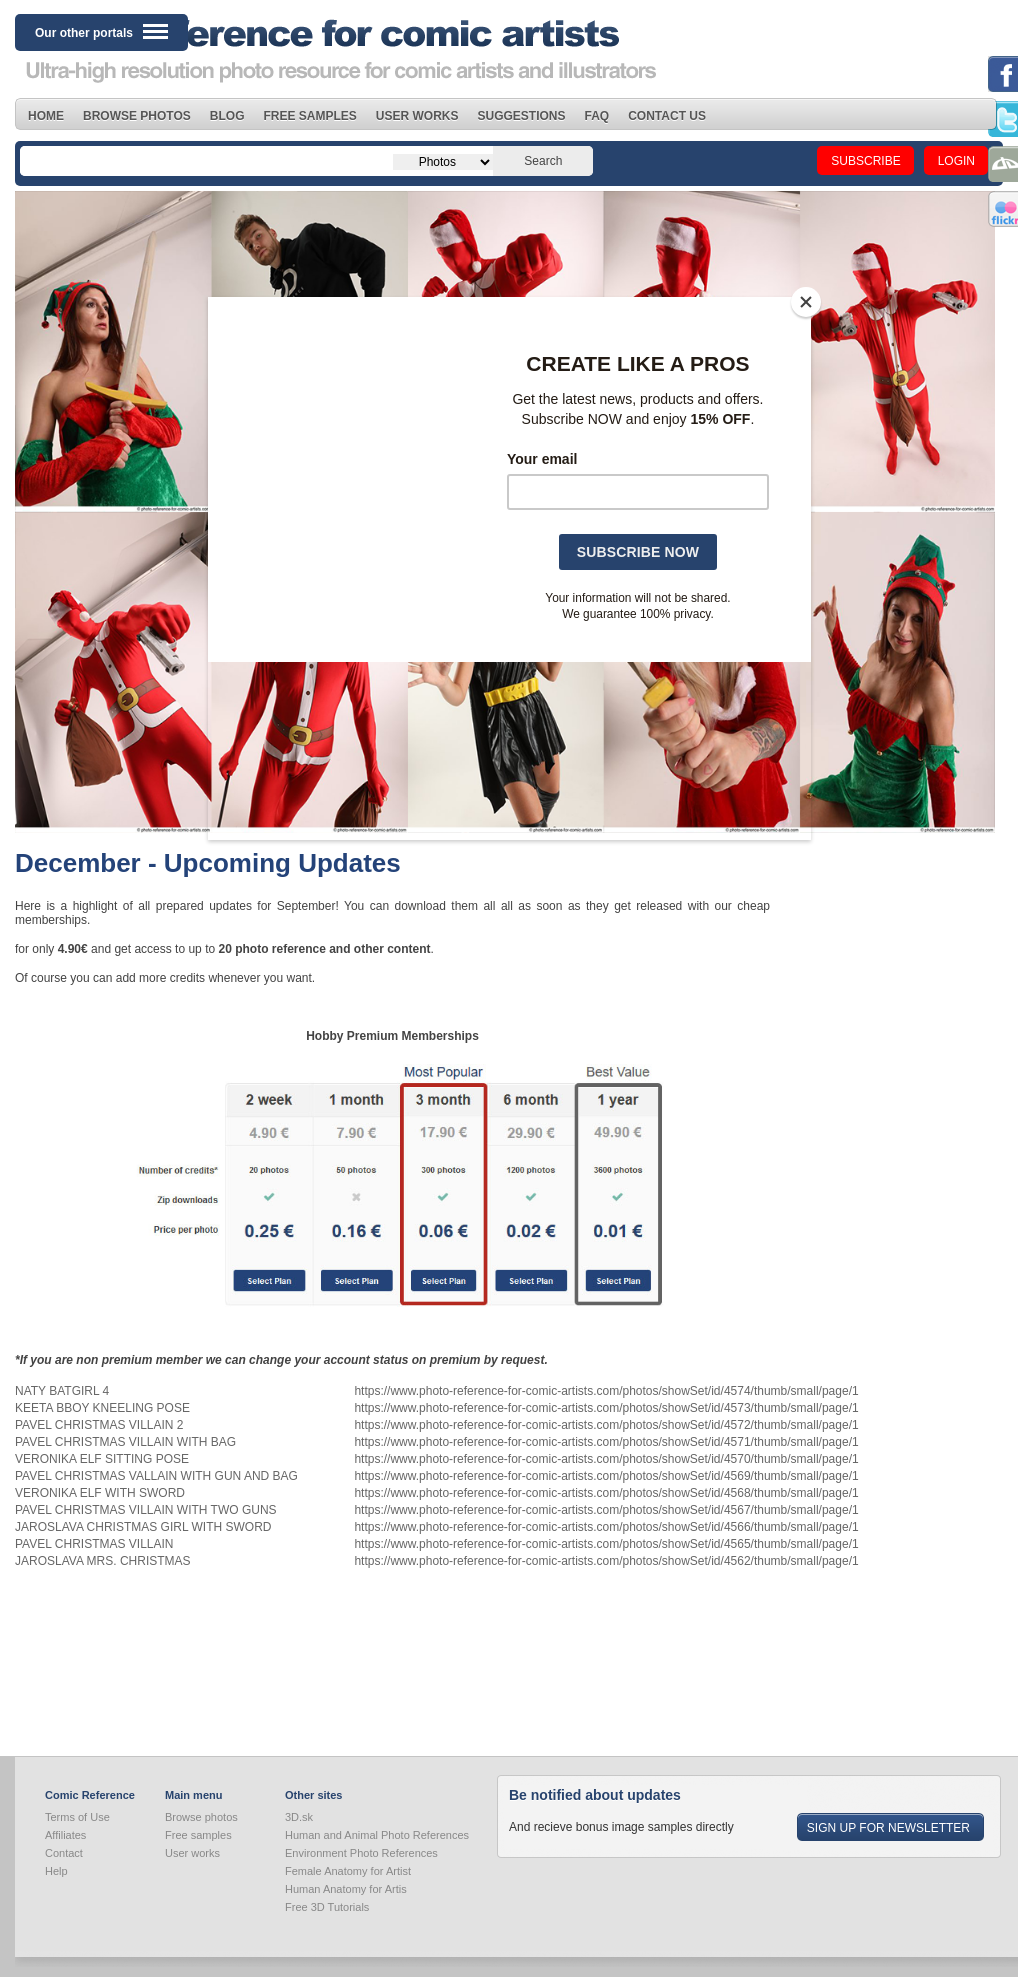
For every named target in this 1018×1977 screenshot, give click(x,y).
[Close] (806, 302)
